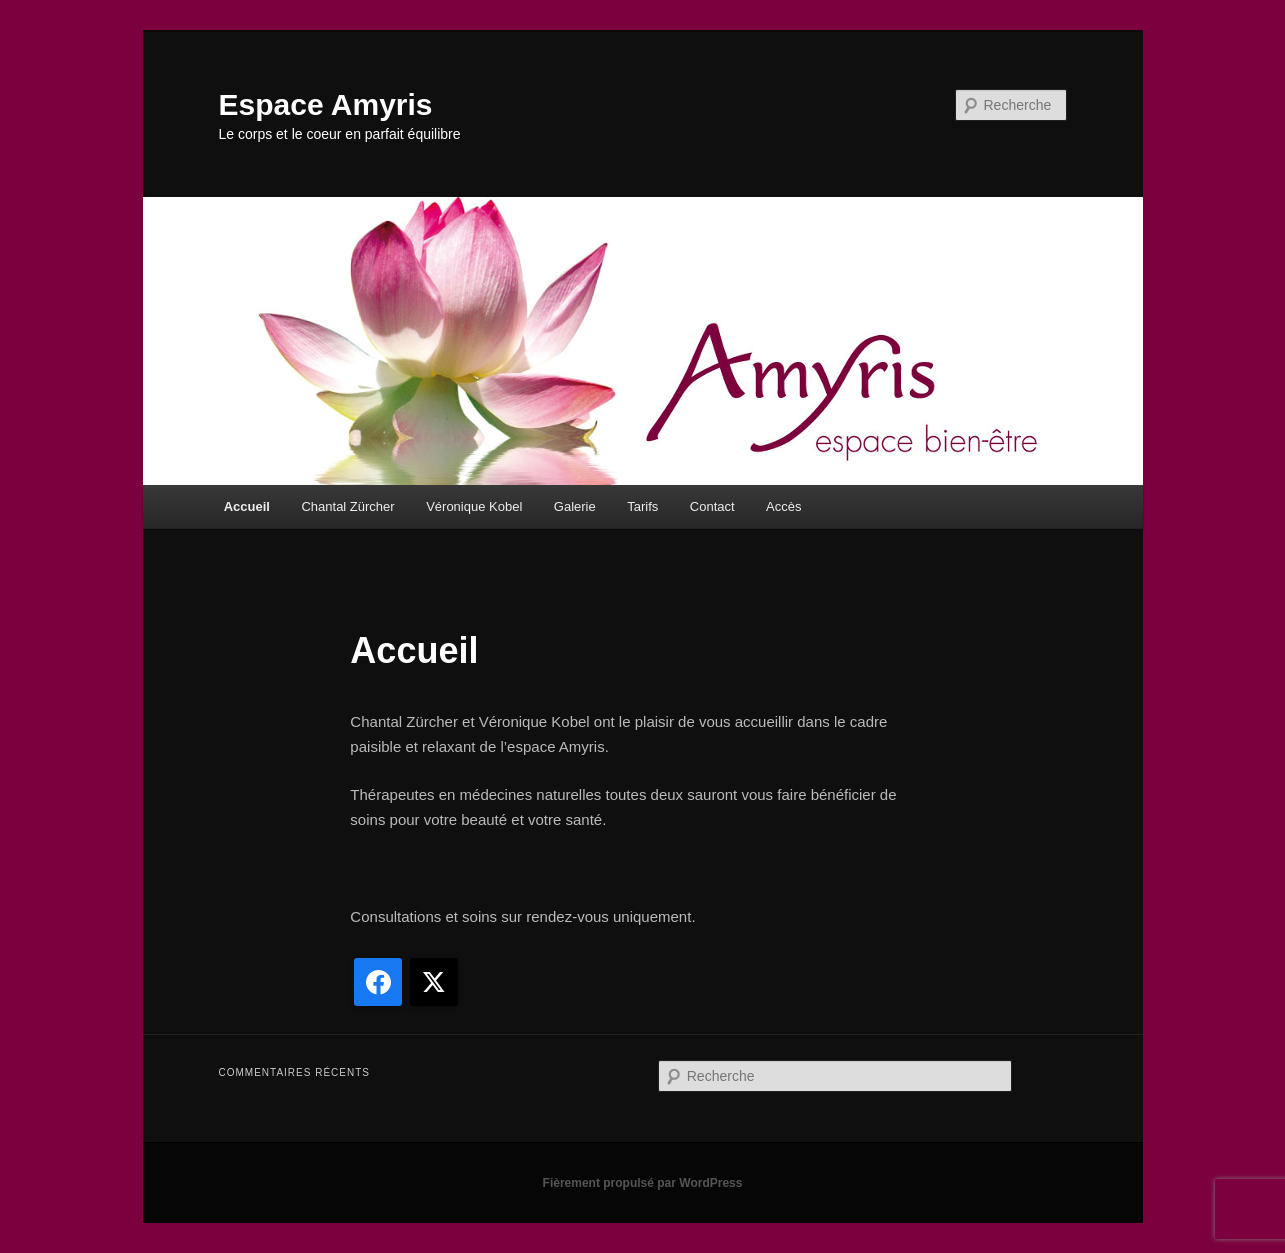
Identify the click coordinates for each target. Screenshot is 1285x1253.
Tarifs (642, 506)
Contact (712, 506)
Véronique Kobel (474, 506)
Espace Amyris (326, 104)
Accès (783, 506)
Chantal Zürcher (347, 506)
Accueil (247, 506)
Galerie (575, 506)
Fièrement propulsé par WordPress (643, 1183)
